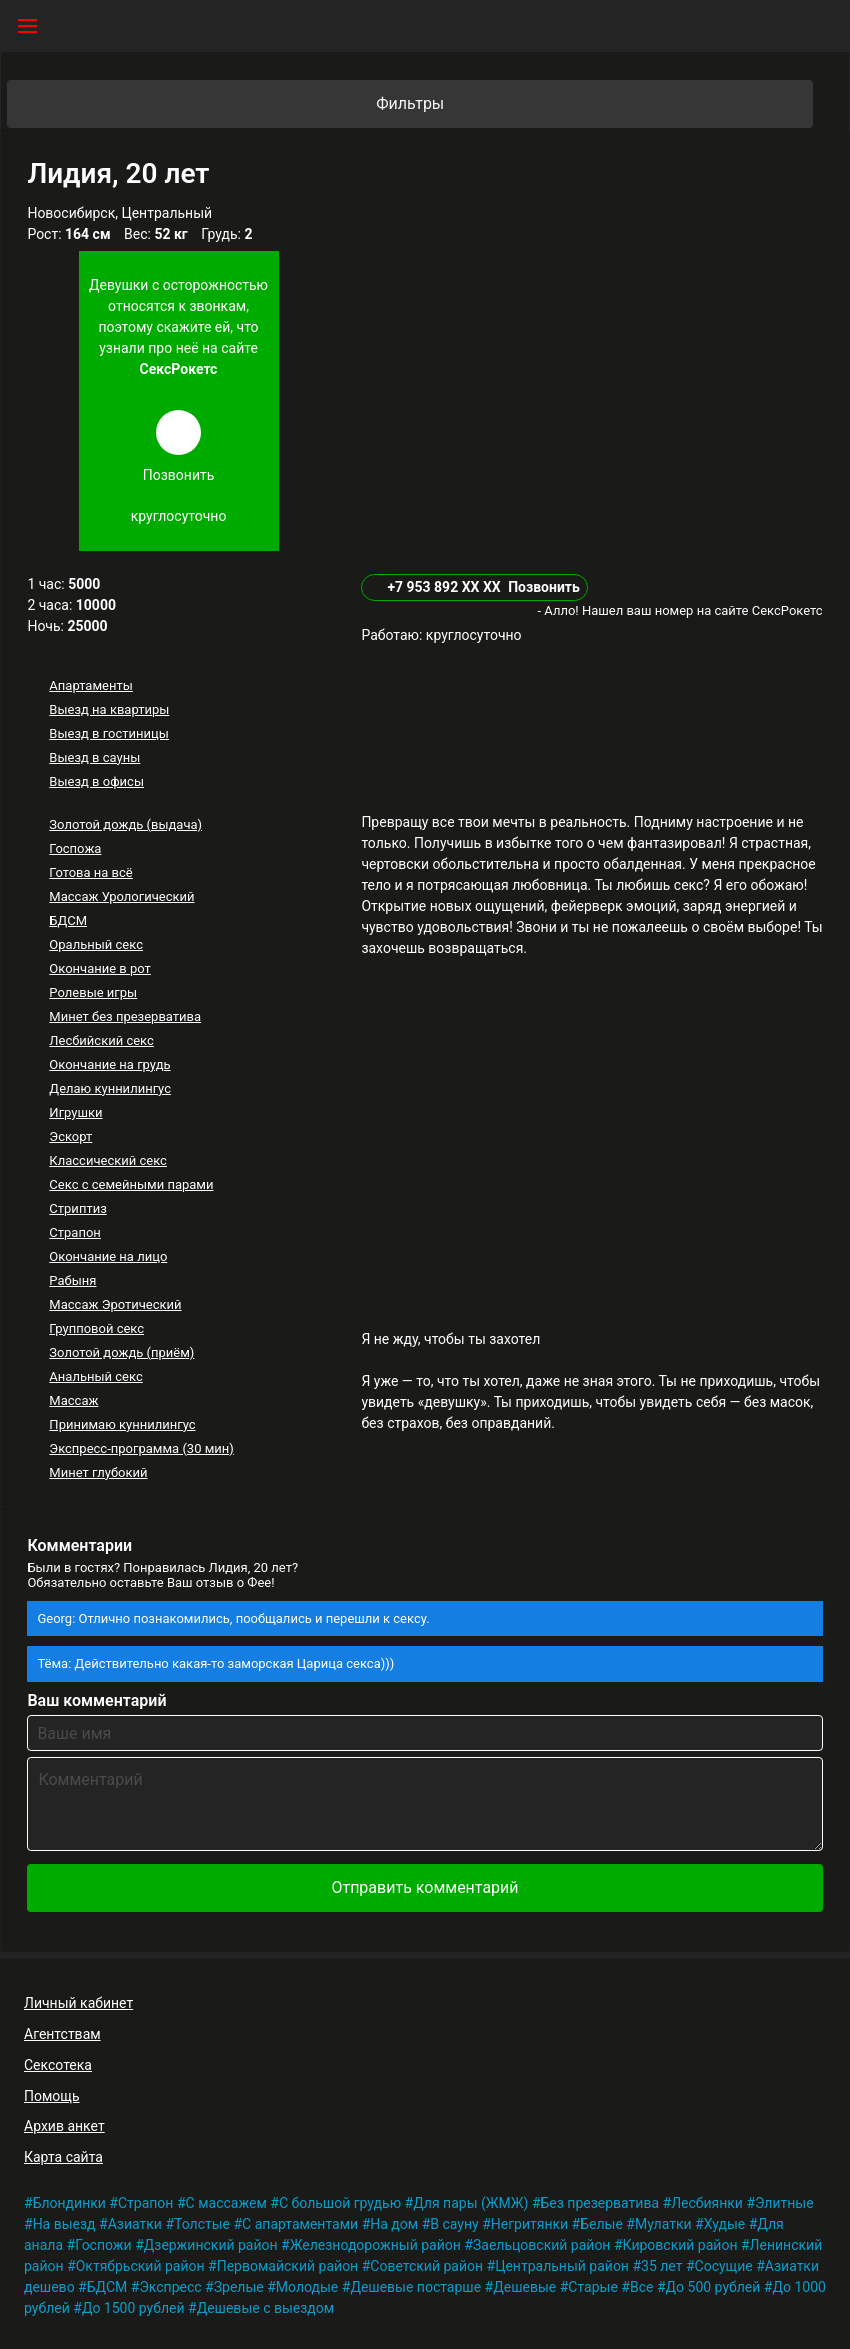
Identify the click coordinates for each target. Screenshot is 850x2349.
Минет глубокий (98, 1472)
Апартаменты (90, 685)
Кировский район (680, 2245)
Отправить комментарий (424, 1887)
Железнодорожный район (375, 2245)
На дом (394, 2224)
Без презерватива (600, 2203)
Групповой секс (96, 1328)
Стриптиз (77, 1208)
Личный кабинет (78, 2003)
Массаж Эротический (115, 1304)
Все (641, 2287)
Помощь (52, 2096)
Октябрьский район (140, 2266)
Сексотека (58, 2065)
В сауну (454, 2224)
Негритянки (529, 2224)
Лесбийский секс (101, 1040)
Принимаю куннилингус (122, 1424)
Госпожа (75, 848)
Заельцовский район (541, 2245)
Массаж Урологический (121, 896)
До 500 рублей (713, 2287)
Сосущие (724, 2266)
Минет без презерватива (125, 1016)
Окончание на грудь (109, 1064)
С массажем (226, 2203)
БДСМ (68, 920)
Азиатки (135, 2224)
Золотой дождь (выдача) (125, 824)
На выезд (64, 2224)
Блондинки (69, 2203)
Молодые (307, 2287)
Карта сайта (63, 2157)
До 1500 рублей (133, 2308)
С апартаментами (300, 2224)
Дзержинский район (211, 2245)
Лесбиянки (707, 2203)
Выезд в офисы (96, 781)
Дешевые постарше (415, 2287)
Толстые (202, 2224)
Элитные (784, 2203)
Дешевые (524, 2287)
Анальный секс (95, 1376)
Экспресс (170, 2287)
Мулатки (663, 2224)
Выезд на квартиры (109, 709)
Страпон (75, 1232)
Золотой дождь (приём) (121, 1352)
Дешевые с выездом (266, 2308)
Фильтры (593, 104)
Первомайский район (287, 2266)
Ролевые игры (93, 992)
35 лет (661, 2266)
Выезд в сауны (94, 757)
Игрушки (75, 1112)
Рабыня (72, 1280)
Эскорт (70, 1136)
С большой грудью (340, 2203)
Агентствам (62, 2034)
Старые (593, 2287)
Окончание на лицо (108, 1256)
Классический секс (108, 1160)
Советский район (426, 2266)
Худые (725, 2224)
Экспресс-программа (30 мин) (141, 1448)
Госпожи (103, 2245)
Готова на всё (90, 872)
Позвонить (544, 587)
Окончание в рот (100, 968)
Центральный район (562, 2266)
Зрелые (239, 2287)
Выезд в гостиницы (109, 733)
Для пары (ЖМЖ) (470, 2203)
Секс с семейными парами (131, 1184)
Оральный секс (96, 944)
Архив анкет (64, 2126)
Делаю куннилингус (110, 1088)
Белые (601, 2224)
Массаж (73, 1400)
